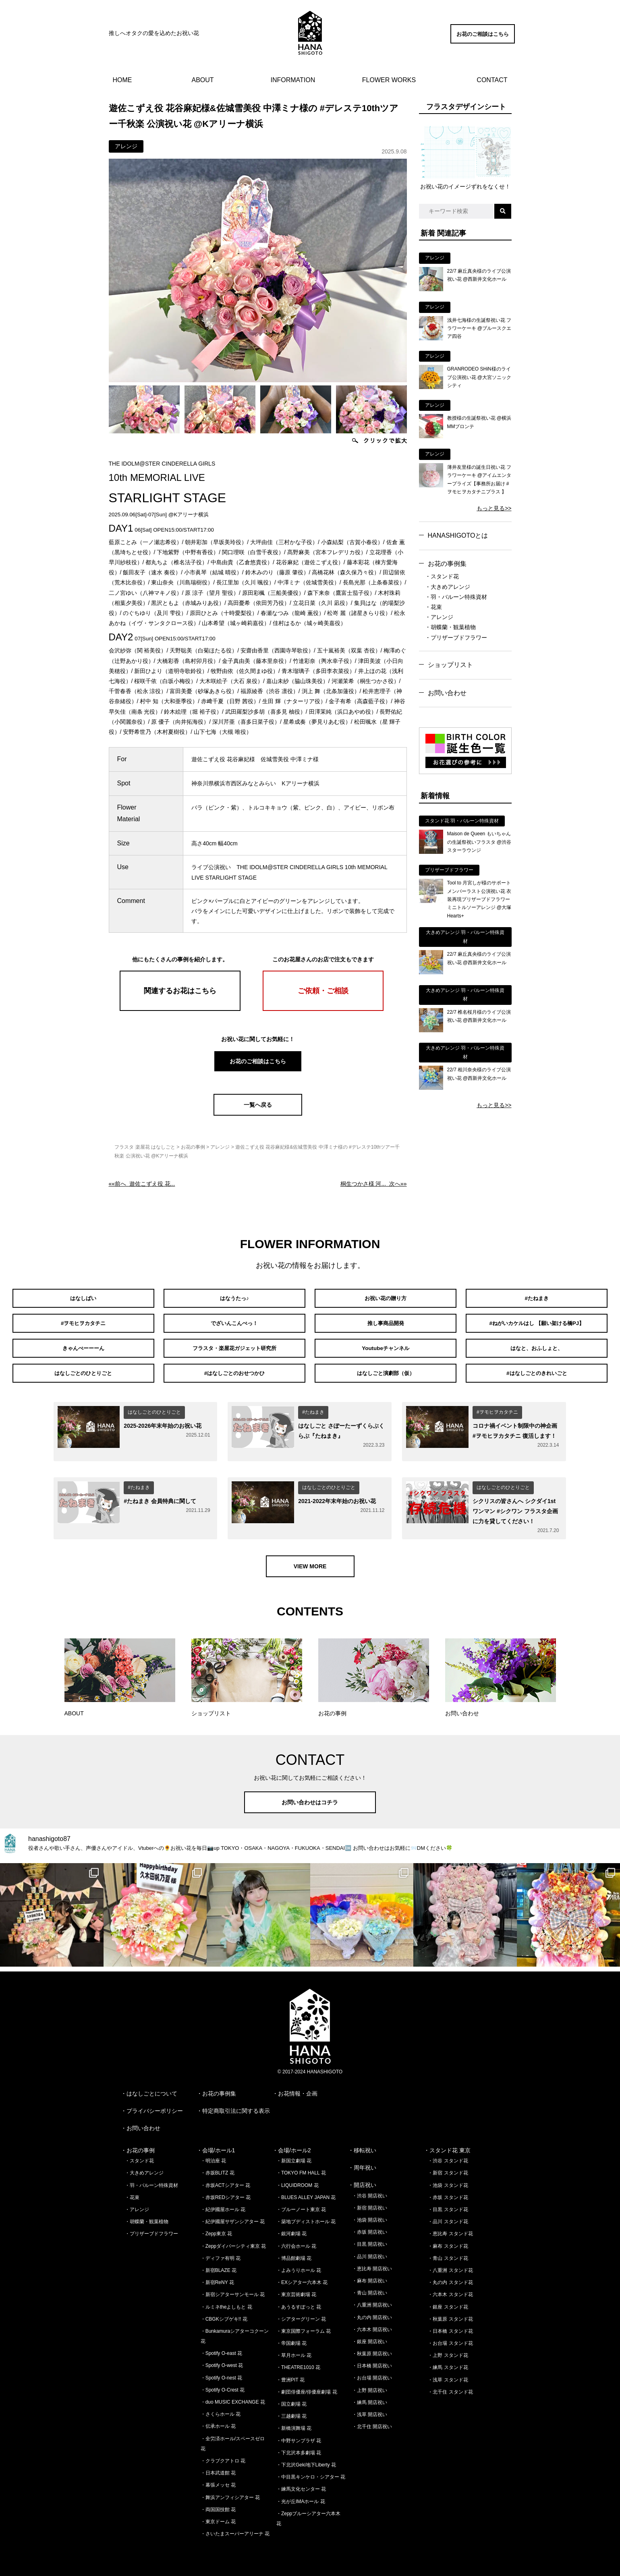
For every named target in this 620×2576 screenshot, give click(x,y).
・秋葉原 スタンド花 (450, 2313)
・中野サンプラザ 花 (298, 2434)
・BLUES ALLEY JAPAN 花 (306, 2191)
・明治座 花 (213, 2155)
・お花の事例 (138, 2144)
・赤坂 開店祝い (369, 2226)
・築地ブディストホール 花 (306, 2215)
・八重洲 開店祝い (372, 2299)
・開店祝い (362, 2179)
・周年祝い (362, 2161)
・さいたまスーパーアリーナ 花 (235, 2527)
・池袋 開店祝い (369, 2214)
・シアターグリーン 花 (301, 2313)
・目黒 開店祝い (369, 2238)
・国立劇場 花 (291, 2398)
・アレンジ (439, 617)
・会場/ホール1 (216, 2144)
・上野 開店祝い (369, 2384)
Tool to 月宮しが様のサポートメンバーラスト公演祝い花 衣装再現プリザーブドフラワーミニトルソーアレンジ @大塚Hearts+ (479, 899)
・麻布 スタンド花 (448, 2240)
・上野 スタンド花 (448, 2349)
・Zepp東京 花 (216, 2227)
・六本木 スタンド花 (450, 2288)
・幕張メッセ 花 (218, 2479)
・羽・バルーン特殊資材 (456, 597)
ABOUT (203, 80)
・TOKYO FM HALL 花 (301, 2167)
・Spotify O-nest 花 (221, 2372)
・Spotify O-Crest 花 (223, 2384)
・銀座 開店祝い (369, 2335)
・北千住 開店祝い (372, 2420)
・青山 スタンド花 (448, 2252)
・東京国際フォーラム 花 (303, 2325)
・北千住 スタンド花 (450, 2386)
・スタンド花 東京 (447, 2144)
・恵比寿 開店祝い (372, 2262)
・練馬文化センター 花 (301, 2483)
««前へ (142, 1183)
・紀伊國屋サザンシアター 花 (233, 2215)
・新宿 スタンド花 (448, 2167)
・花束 (433, 607)
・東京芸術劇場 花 (296, 2288)
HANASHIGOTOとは (458, 535)
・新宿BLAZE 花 (218, 2264)
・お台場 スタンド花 (450, 2337)
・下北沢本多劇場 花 (298, 2447)
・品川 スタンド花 (448, 2215)
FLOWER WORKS (389, 80)
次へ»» (373, 1183)
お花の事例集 (447, 563)
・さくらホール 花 (221, 2408)
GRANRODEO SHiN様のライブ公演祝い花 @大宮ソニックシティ (479, 377)
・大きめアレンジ (447, 587)
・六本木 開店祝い (372, 2323)
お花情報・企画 (297, 2087)
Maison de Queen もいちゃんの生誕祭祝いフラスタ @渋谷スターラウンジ (479, 842)
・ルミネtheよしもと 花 (226, 2300)
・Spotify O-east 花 (221, 2347)
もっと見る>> (494, 508)
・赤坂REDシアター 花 (226, 2191)
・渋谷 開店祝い (369, 2190)
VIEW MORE (310, 1560)
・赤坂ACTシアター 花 (225, 2179)
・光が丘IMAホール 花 (300, 2495)
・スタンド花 (442, 576)
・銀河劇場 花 (291, 2227)
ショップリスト (450, 664)
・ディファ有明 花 (221, 2252)
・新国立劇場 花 (293, 2155)
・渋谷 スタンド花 (448, 2155)
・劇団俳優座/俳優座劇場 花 (306, 2386)
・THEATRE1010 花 (298, 2361)
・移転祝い (362, 2144)
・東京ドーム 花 (218, 2515)
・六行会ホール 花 (296, 2240)
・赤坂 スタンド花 (448, 2191)
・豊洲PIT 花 (290, 2374)
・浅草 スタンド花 (448, 2374)
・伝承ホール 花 (218, 2420)
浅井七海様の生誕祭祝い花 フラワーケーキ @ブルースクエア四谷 (479, 328)
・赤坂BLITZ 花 (217, 2167)
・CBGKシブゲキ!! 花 (224, 2313)
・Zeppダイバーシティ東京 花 (233, 2240)
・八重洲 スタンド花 (450, 2264)
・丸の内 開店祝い (372, 2311)
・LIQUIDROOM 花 (297, 2179)
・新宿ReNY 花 (217, 2276)
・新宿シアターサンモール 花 (233, 2288)
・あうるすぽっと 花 (298, 2300)
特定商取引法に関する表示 (236, 2105)
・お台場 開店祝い (372, 2372)
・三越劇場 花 (291, 2410)
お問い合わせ (447, 693)
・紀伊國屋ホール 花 (223, 2203)
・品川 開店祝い (369, 2250)
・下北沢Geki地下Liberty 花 (306, 2459)
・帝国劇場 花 (291, 2337)
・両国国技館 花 (218, 2503)
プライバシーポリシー (154, 2105)
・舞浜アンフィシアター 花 (230, 2491)
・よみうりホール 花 (298, 2264)
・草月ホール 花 (293, 2349)
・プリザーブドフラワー (456, 637)
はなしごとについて (151, 2087)
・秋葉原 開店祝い (372, 2347)
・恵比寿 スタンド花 (450, 2227)
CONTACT (492, 80)
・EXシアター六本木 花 (302, 2276)
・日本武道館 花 (218, 2467)
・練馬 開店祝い (369, 2396)
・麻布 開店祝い (369, 2275)
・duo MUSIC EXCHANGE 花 (233, 2396)
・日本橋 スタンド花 (450, 2325)
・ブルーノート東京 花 (301, 2203)
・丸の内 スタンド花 (450, 2276)
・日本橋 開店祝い (372, 2360)
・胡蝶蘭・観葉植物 (450, 627)
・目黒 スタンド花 (448, 2203)
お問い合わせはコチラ (310, 1796)
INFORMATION (293, 80)
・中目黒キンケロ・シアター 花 (310, 2471)
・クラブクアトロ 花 (223, 2455)
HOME (122, 80)
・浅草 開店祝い (369, 2408)
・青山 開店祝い (369, 2287)
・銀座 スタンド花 (448, 2300)
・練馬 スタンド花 (448, 2361)
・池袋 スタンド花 (448, 2179)
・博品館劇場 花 (293, 2252)
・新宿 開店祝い (369, 2202)
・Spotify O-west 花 (222, 2359)
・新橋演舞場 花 (293, 2422)
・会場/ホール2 (291, 2144)
